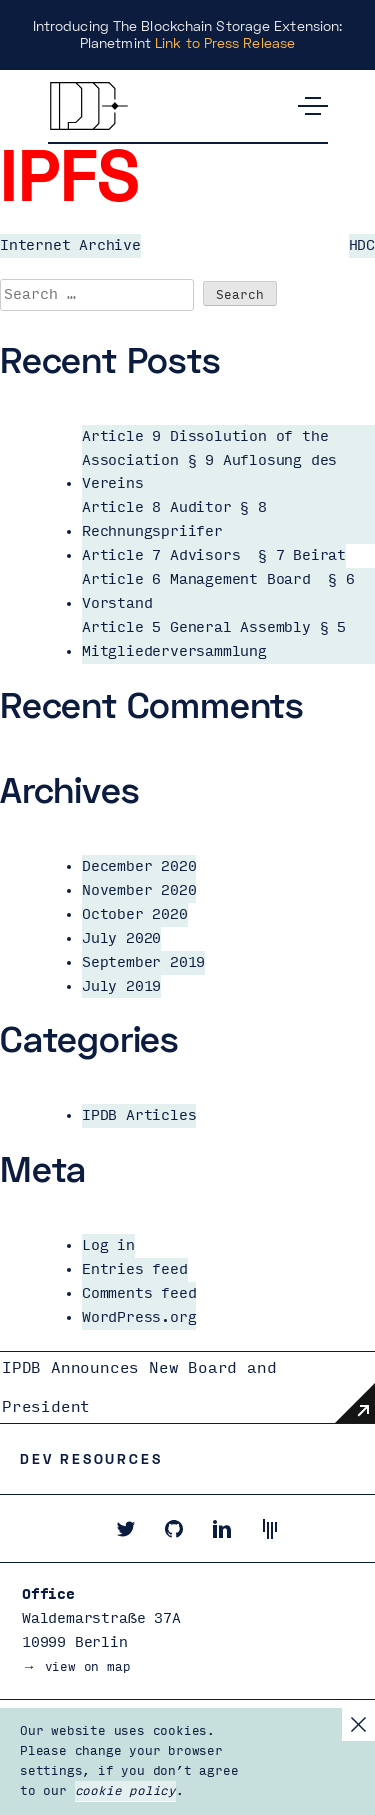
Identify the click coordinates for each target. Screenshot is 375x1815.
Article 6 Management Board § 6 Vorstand (218, 591)
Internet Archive (70, 245)
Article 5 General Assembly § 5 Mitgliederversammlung (214, 639)
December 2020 (139, 866)
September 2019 (143, 962)
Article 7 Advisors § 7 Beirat (214, 555)
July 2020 (121, 938)
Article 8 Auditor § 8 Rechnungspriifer (174, 519)
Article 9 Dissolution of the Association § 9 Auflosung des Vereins (209, 460)
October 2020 (135, 914)
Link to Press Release (225, 43)
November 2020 (139, 890)
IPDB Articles (139, 1115)
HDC (362, 245)
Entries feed (135, 1269)
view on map (88, 1667)
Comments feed (139, 1293)
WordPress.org (139, 1317)
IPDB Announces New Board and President (139, 1387)
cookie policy (125, 1791)
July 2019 (121, 986)
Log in (108, 1245)
